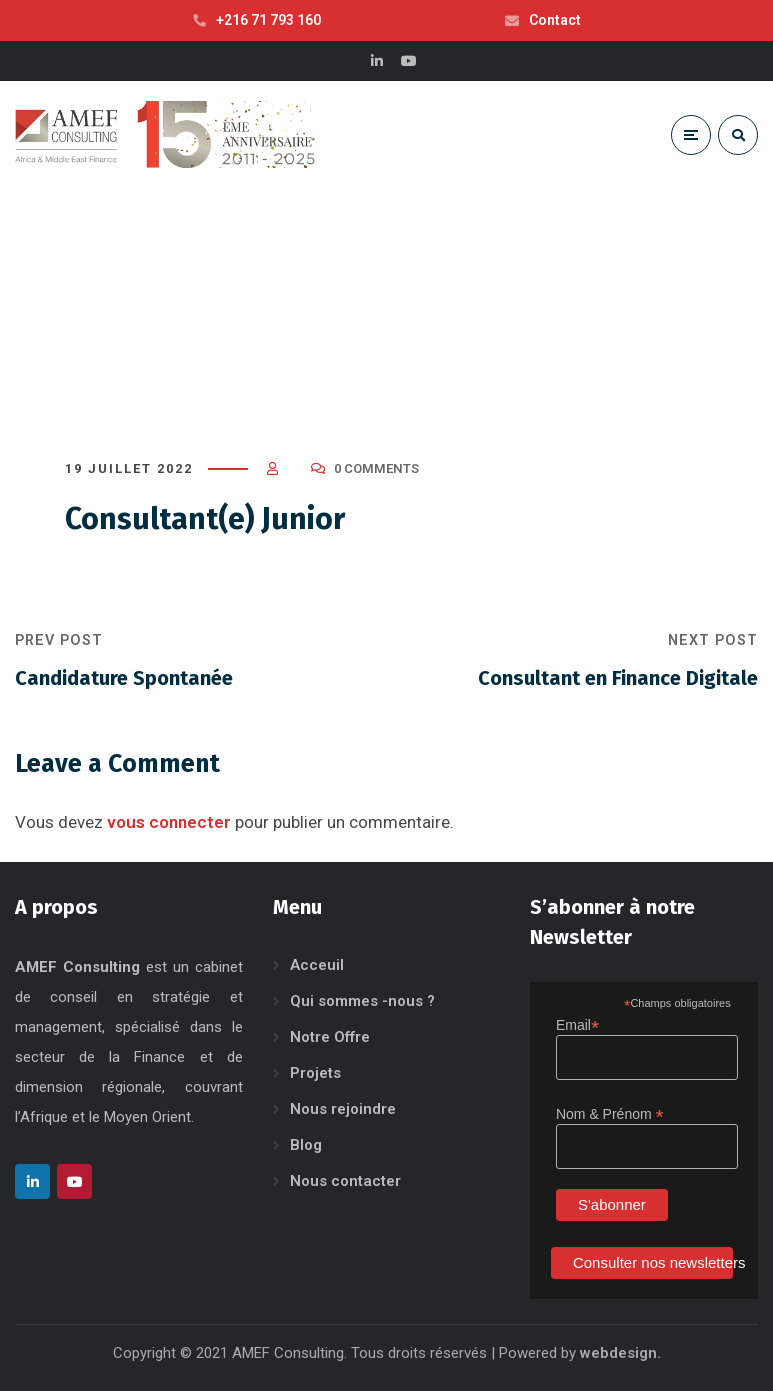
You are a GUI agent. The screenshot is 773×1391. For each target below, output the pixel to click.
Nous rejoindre (343, 1109)
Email (577, 1025)
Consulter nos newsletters (653, 1262)
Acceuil (317, 965)
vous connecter (169, 822)
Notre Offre (330, 1037)
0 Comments (376, 468)
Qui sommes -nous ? (362, 1001)
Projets (315, 1073)
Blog (306, 1145)
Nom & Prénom (610, 1114)
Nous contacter (345, 1181)
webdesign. (620, 1353)
